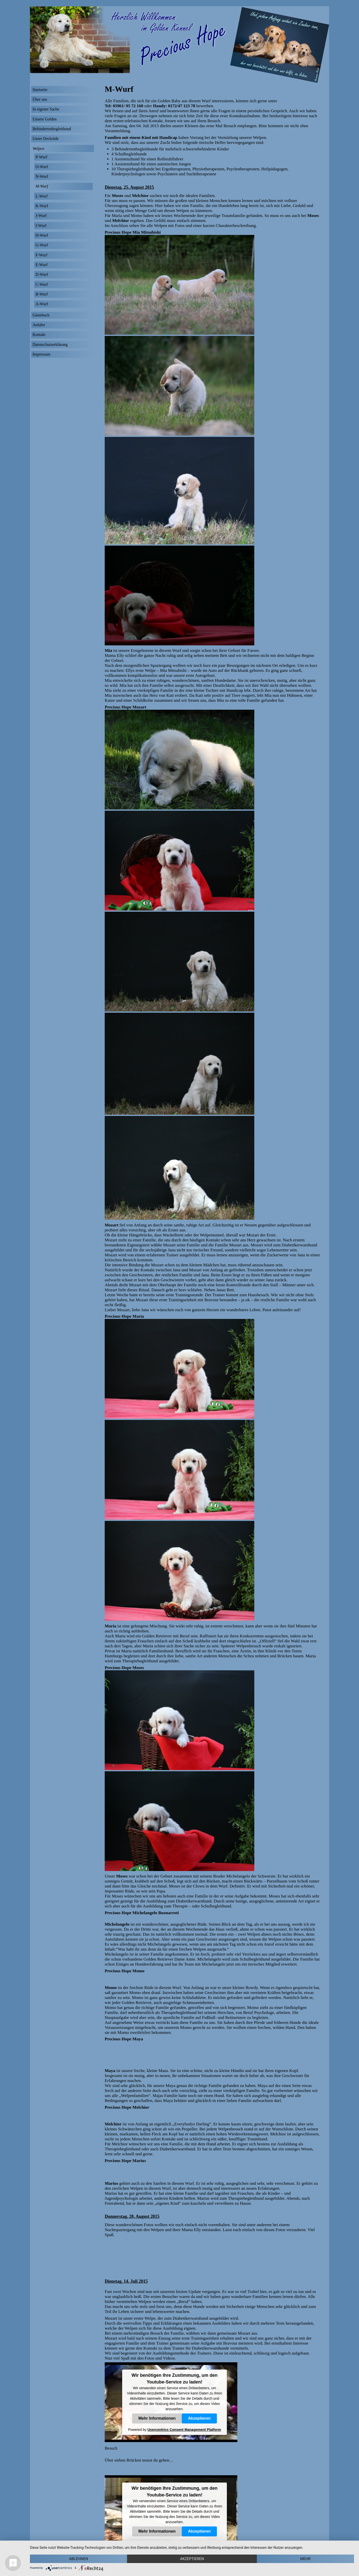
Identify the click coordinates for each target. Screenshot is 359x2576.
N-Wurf (42, 176)
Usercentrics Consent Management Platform (184, 1451)
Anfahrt (39, 325)
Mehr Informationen (157, 1439)
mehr (305, 2559)
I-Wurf (41, 225)
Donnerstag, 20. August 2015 (132, 1237)
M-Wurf (42, 186)
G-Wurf (42, 245)
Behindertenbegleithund (52, 129)
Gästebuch (41, 315)
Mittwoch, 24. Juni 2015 (128, 1783)
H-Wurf (42, 235)
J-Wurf (41, 215)
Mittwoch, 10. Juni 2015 (128, 2397)
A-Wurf (42, 304)
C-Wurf (42, 284)
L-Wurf (42, 196)
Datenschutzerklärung (50, 344)
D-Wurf (42, 274)
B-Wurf (42, 294)
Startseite (40, 90)
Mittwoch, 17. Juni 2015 (128, 2076)
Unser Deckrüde (46, 138)
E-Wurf (42, 265)
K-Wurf (42, 206)
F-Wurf (41, 255)
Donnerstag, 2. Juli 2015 (128, 1586)
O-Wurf (42, 167)
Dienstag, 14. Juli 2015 (126, 1302)
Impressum (41, 354)
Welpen (38, 148)
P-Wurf (41, 157)
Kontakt (39, 334)
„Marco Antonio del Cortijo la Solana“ (176, 2441)
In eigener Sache (46, 109)
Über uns (40, 99)
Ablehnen (78, 2559)
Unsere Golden (45, 119)
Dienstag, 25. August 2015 (129, 187)
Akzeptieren (199, 1439)
